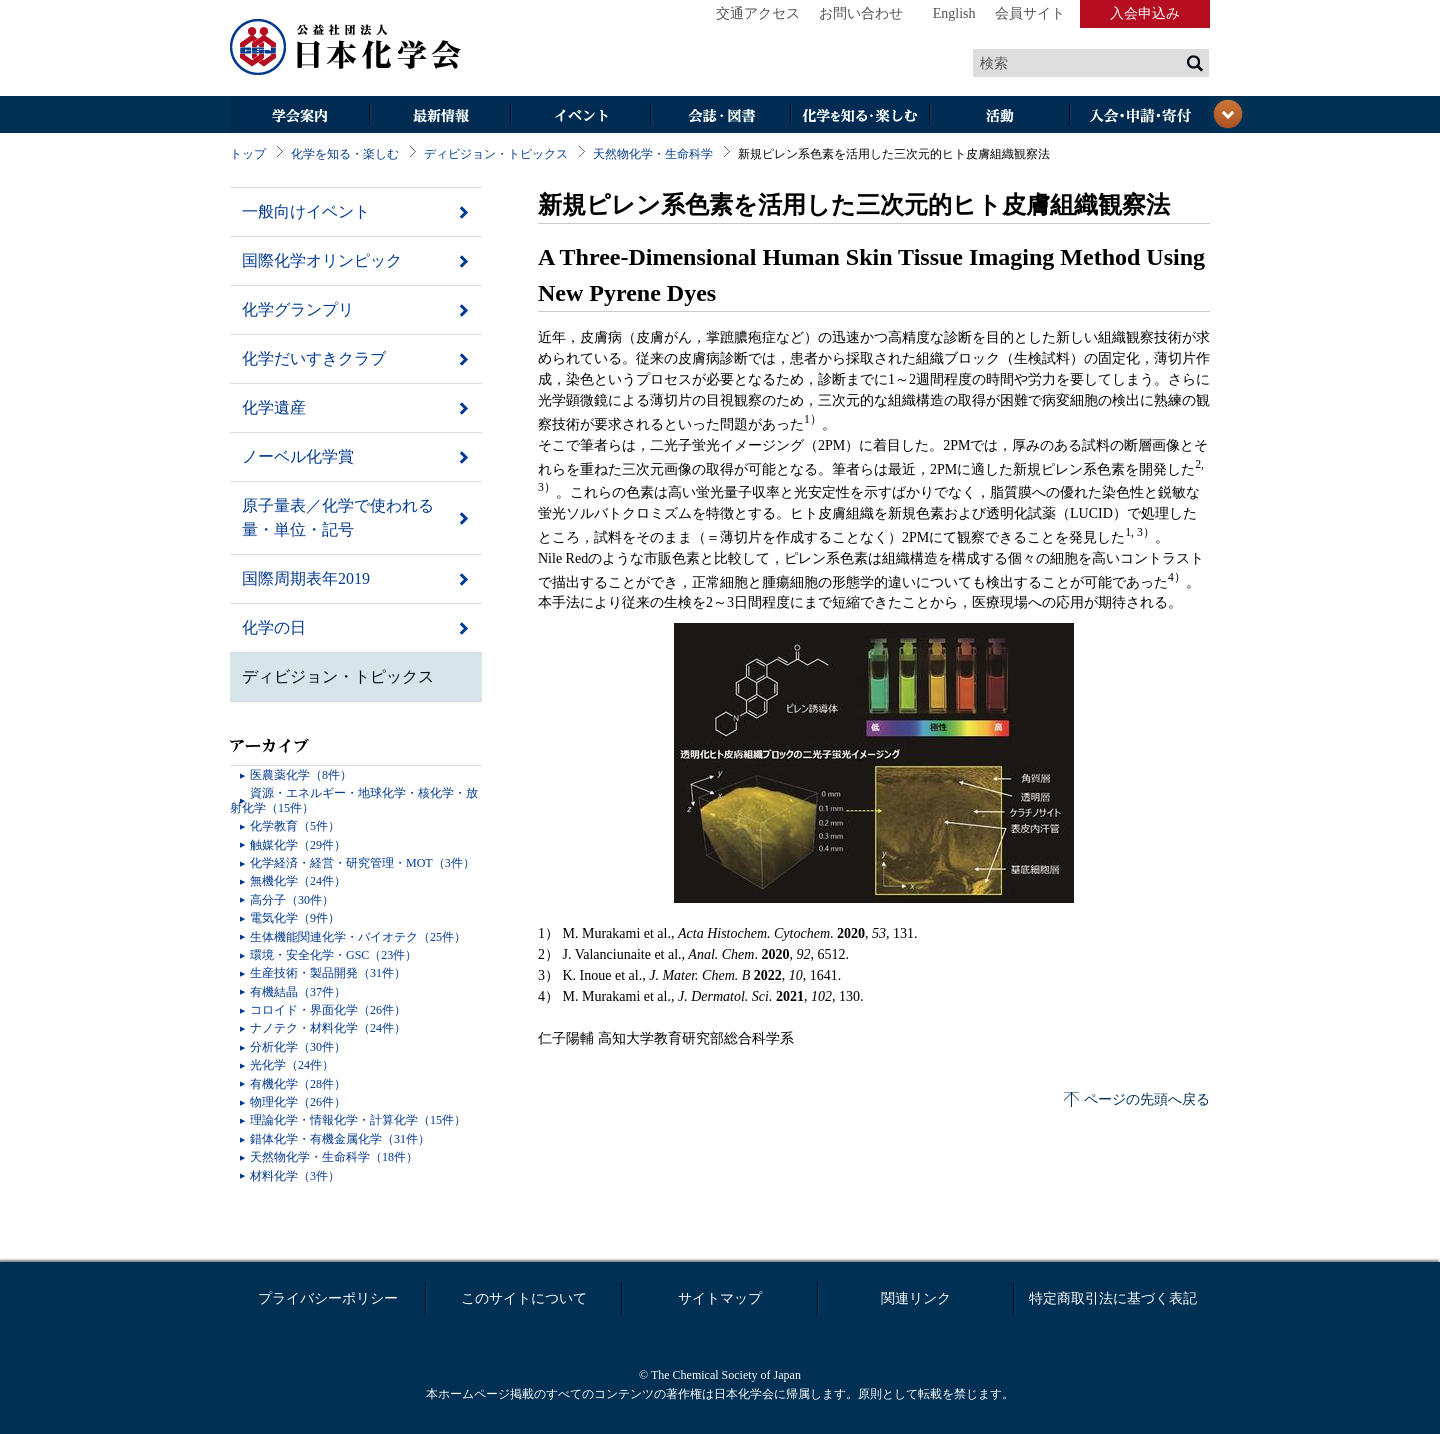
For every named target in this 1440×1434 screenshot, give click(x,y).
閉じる (1228, 114)
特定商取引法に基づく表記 (1113, 1298)
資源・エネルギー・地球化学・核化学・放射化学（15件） (354, 800)
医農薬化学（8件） (301, 775)
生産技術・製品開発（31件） (328, 973)
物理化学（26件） (298, 1102)
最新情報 (440, 116)
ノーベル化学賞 (298, 456)
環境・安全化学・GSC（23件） (333, 955)
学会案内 (300, 116)
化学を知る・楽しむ (860, 116)
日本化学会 (346, 48)
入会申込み (1145, 13)
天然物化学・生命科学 (653, 154)
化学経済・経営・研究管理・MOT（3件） (362, 863)
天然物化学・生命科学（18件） (334, 1157)
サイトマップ (720, 1298)
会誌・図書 (720, 116)
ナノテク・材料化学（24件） (328, 1028)
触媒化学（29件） (298, 845)
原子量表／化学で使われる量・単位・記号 (338, 517)
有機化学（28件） (298, 1084)
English (954, 13)
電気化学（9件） (295, 918)
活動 (1000, 116)
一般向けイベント (306, 211)
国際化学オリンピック (322, 260)
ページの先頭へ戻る (1147, 1099)
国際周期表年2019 (306, 578)
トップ (248, 154)
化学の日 (274, 627)
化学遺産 (274, 407)
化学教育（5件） (295, 826)
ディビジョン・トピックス (496, 154)
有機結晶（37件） (298, 992)
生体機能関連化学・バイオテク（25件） (358, 937)
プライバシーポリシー (328, 1298)
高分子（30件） (292, 900)
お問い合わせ (861, 13)
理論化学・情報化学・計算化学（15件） (358, 1120)
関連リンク (916, 1298)
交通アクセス (758, 13)
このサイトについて (524, 1298)
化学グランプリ (298, 309)
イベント (580, 116)
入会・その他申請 (1140, 116)
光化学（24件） (292, 1065)
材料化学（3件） (295, 1176)
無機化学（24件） (298, 881)
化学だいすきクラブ (314, 358)
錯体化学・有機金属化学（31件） (340, 1139)
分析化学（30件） (298, 1047)
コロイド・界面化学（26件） (328, 1010)
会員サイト (1030, 13)
